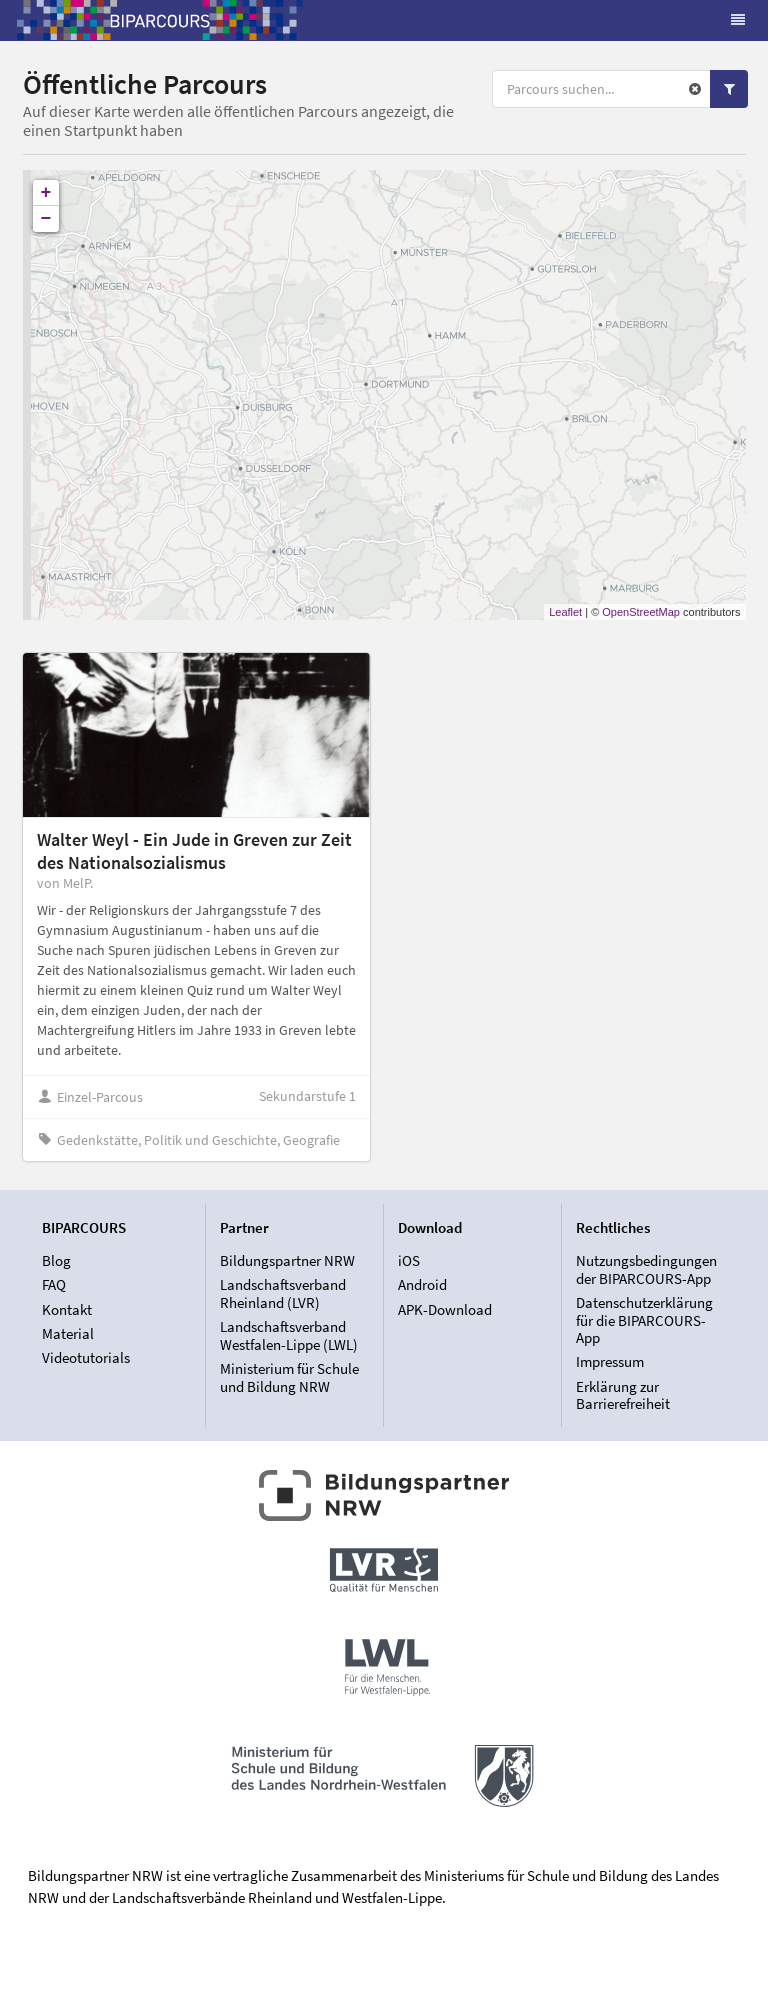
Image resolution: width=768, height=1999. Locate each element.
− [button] (46, 219)
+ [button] (46, 193)
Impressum (610, 1361)
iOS (409, 1261)
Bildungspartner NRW (287, 1261)
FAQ (54, 1284)
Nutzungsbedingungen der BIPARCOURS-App (646, 1270)
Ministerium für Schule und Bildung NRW (289, 1377)
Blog (56, 1261)
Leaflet (565, 612)
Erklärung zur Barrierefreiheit (623, 1395)
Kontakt (67, 1309)
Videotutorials (86, 1357)
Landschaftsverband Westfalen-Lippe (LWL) (289, 1335)
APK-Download (445, 1309)
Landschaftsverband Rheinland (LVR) (283, 1293)
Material (68, 1333)
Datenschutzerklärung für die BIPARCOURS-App (644, 1320)
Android (422, 1284)
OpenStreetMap (641, 612)
